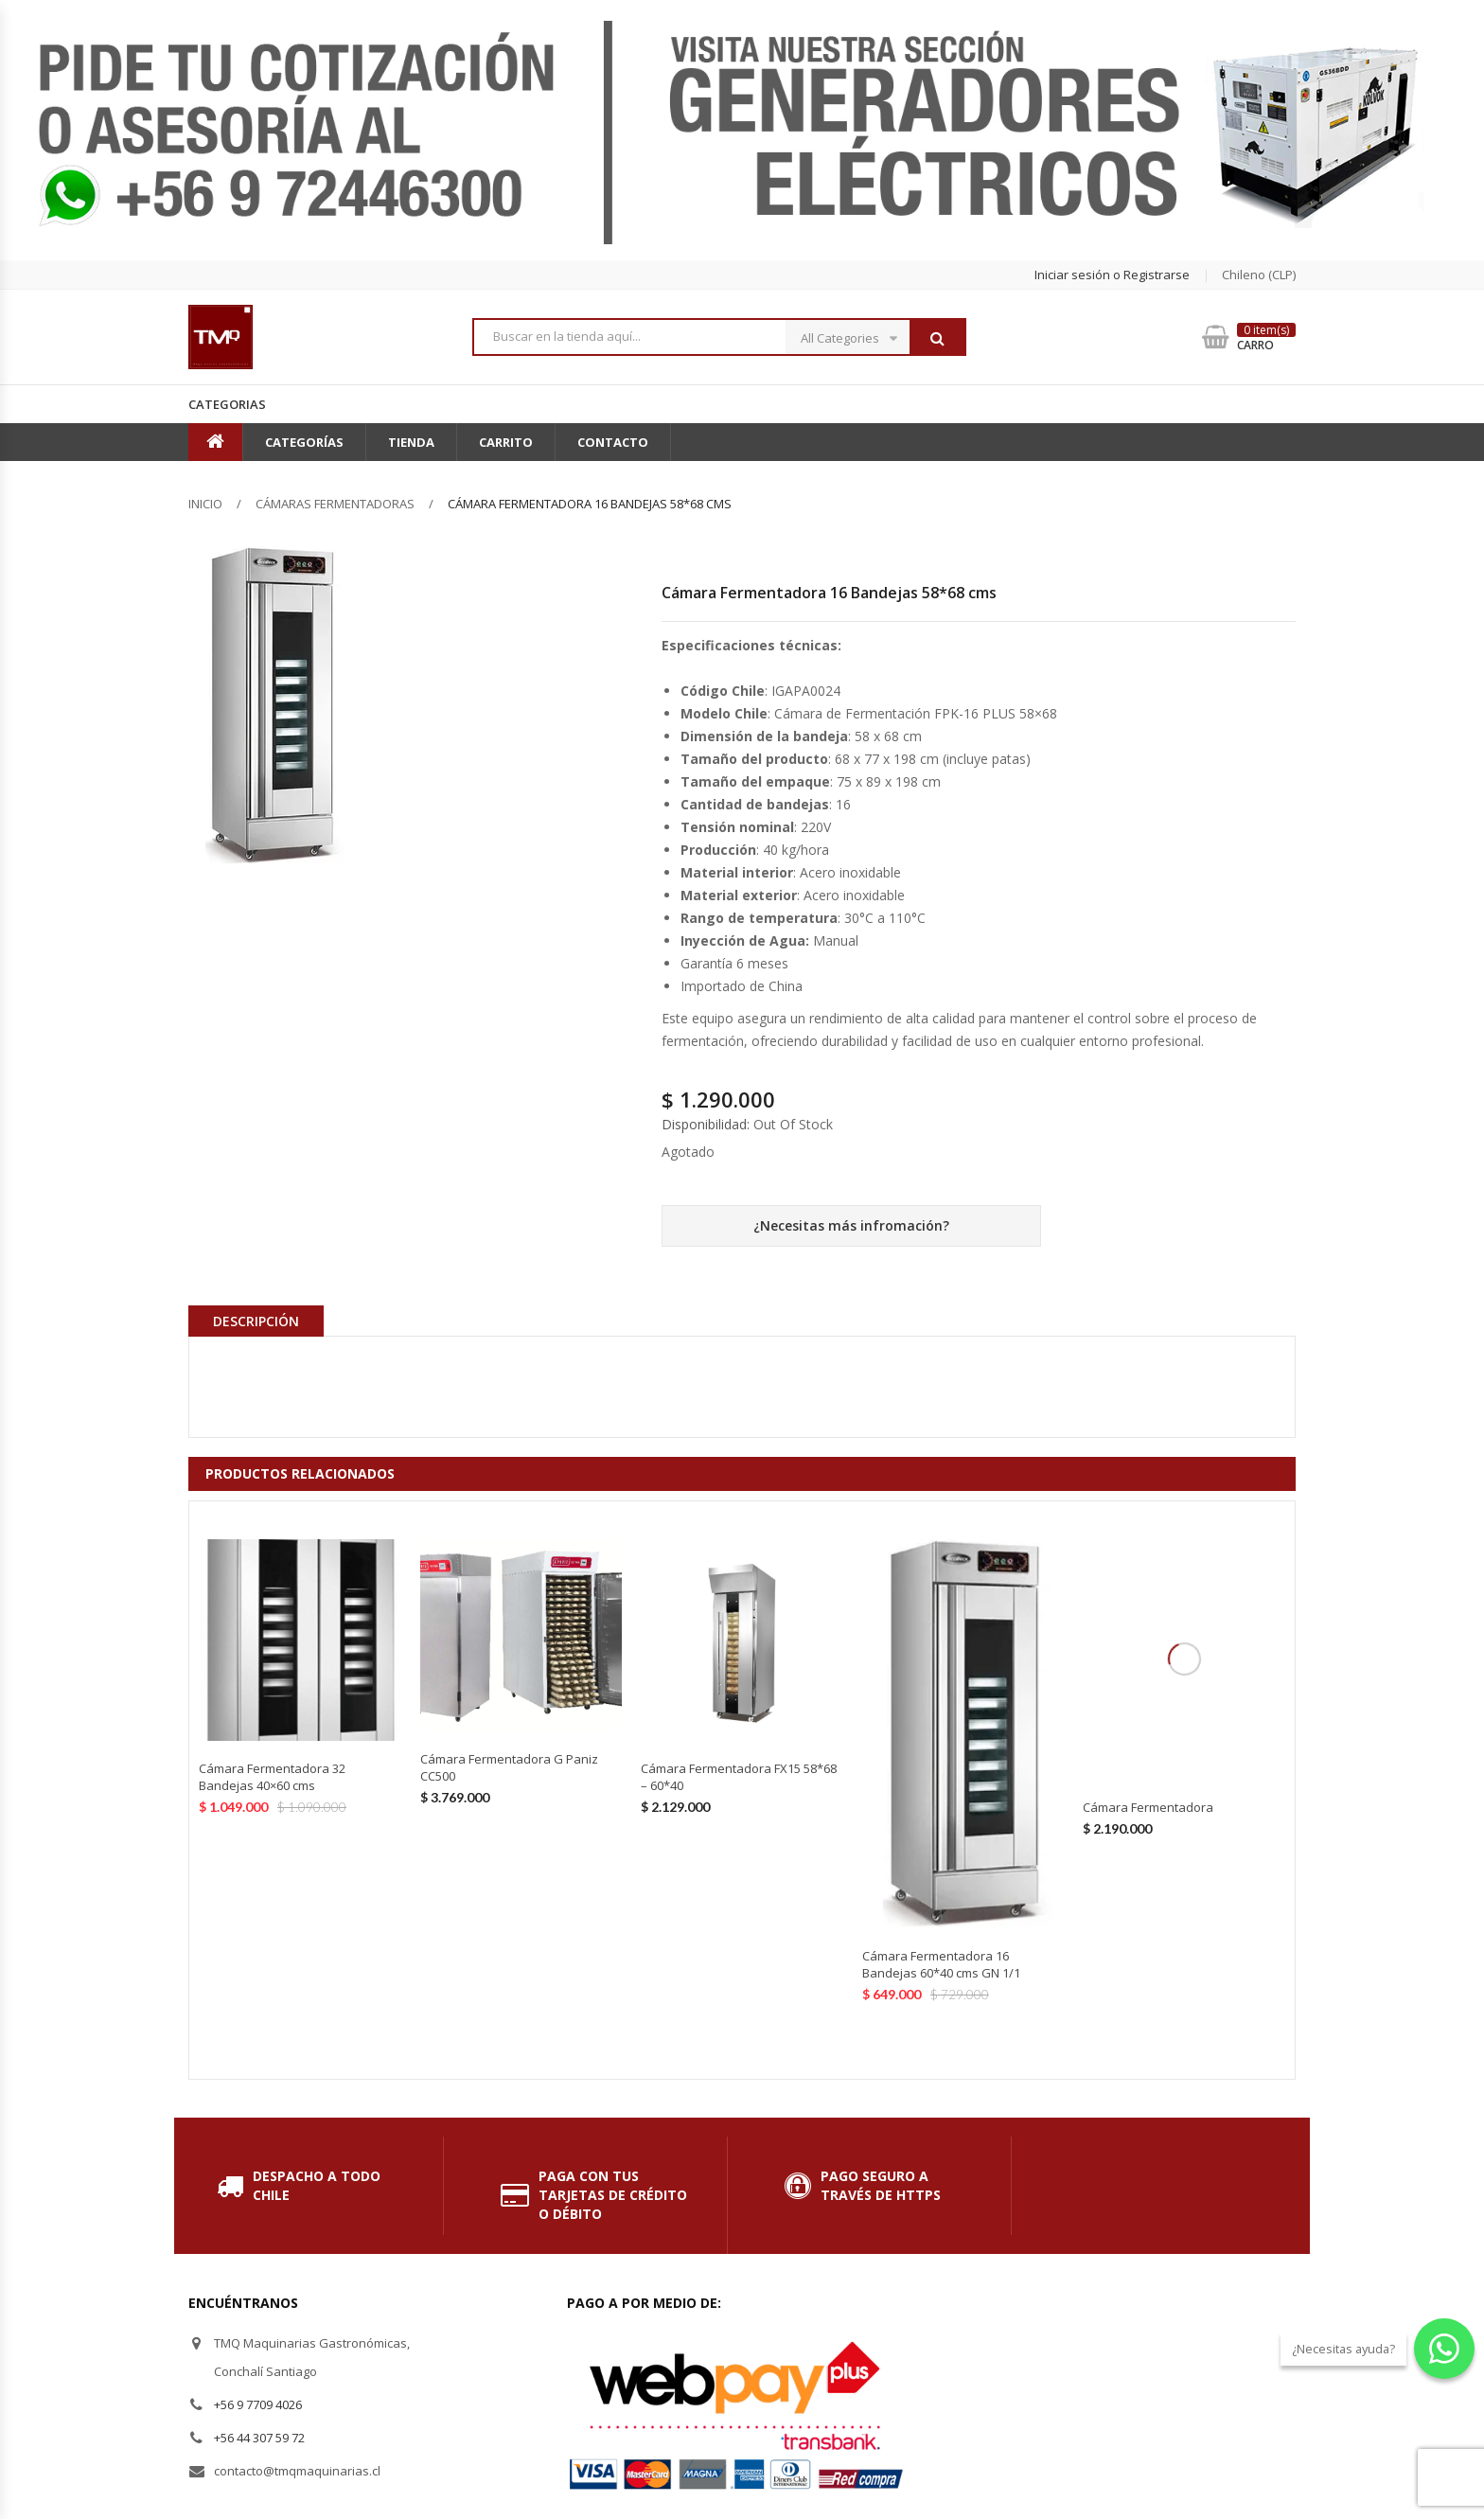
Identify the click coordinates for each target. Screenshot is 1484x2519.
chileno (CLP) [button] (1259, 274)
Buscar (937, 338)
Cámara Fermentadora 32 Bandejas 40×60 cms (272, 1777)
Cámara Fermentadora (1148, 1807)
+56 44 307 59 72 (259, 2437)
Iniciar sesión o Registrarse (1112, 274)
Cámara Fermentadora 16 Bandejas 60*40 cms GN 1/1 (941, 1964)
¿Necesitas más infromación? (851, 1225)
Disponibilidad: (706, 1124)
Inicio (205, 503)
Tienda (411, 442)
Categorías (304, 442)
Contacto (612, 442)
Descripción (256, 1321)
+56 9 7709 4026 (258, 2404)
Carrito (506, 442)
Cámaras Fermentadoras (335, 503)
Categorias (227, 404)
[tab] (256, 1320)
